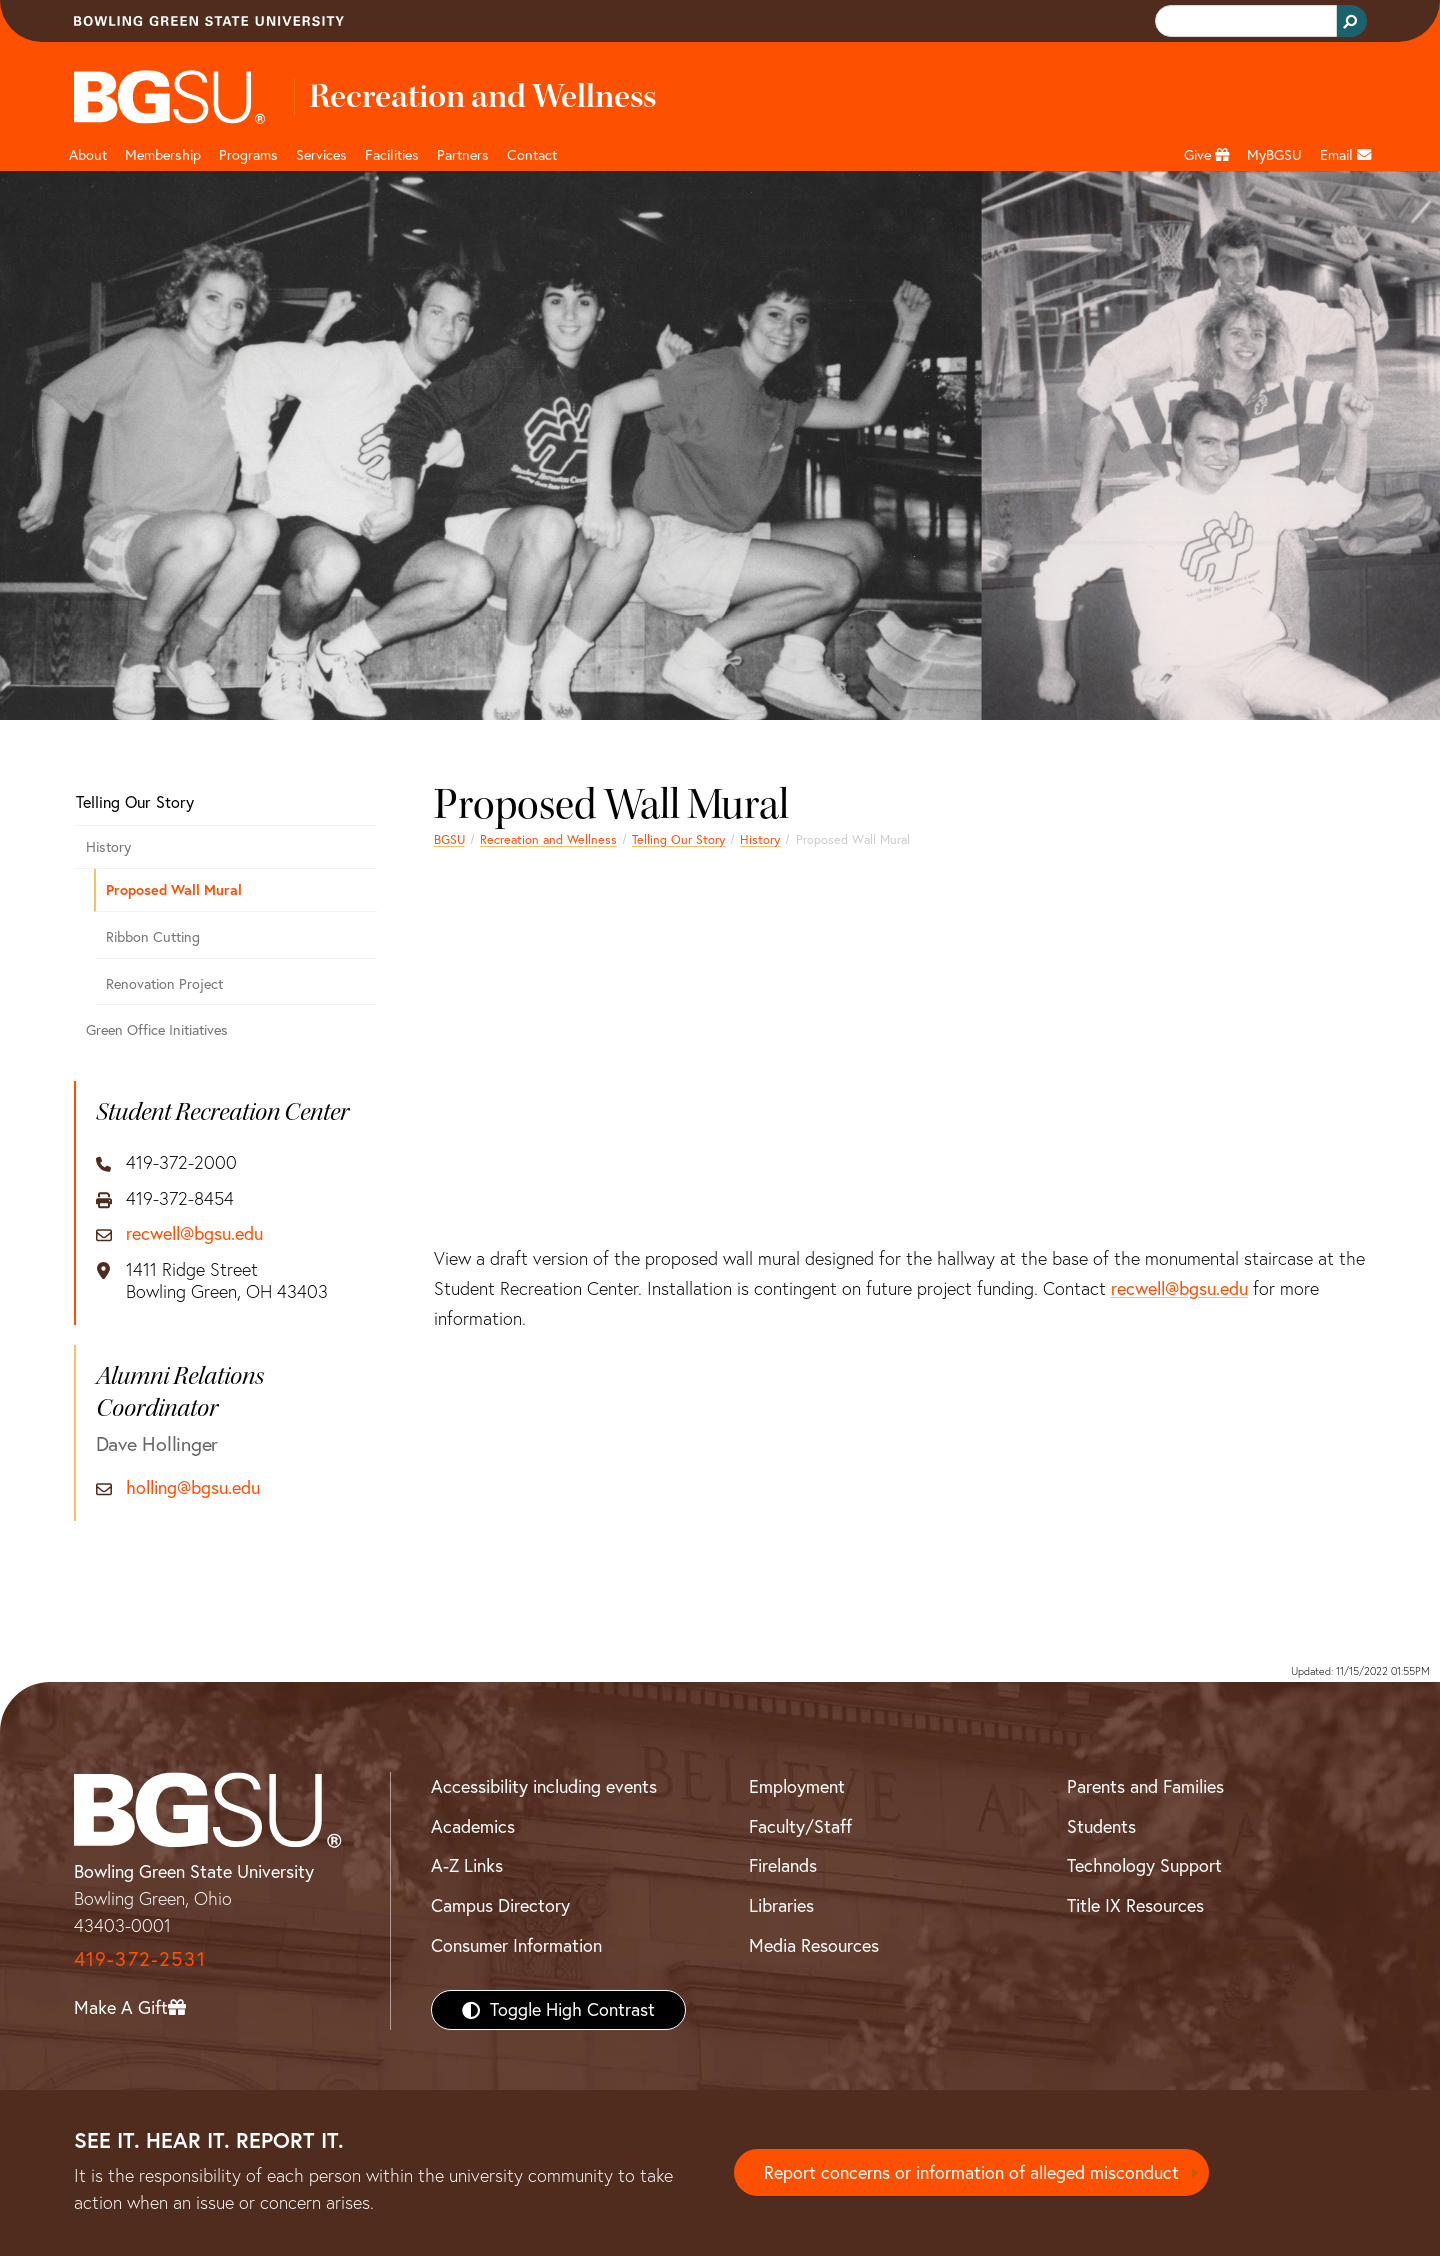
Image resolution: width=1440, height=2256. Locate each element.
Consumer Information (516, 1945)
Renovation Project (164, 984)
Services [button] (321, 155)
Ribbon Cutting (153, 937)
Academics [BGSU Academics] (473, 1826)
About (88, 155)
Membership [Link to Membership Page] (163, 155)
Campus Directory (500, 1905)
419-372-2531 (140, 1958)
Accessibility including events (544, 1786)
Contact (532, 155)
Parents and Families (1145, 1786)
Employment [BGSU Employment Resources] (797, 1786)
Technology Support (1144, 1865)
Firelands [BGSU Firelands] (783, 1865)
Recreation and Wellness (548, 839)
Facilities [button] (392, 155)
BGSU (449, 839)
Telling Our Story (678, 839)
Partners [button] (463, 155)
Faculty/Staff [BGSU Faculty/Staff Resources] (800, 1826)
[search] (1244, 21)
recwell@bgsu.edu (1179, 1288)
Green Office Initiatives (157, 1030)
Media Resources (814, 1945)
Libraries (781, 1905)
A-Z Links (467, 1865)
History (760, 839)
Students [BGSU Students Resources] (1101, 1826)
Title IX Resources (1135, 1905)
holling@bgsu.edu (193, 1488)
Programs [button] (248, 155)
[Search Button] (1352, 21)
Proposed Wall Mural (174, 889)
